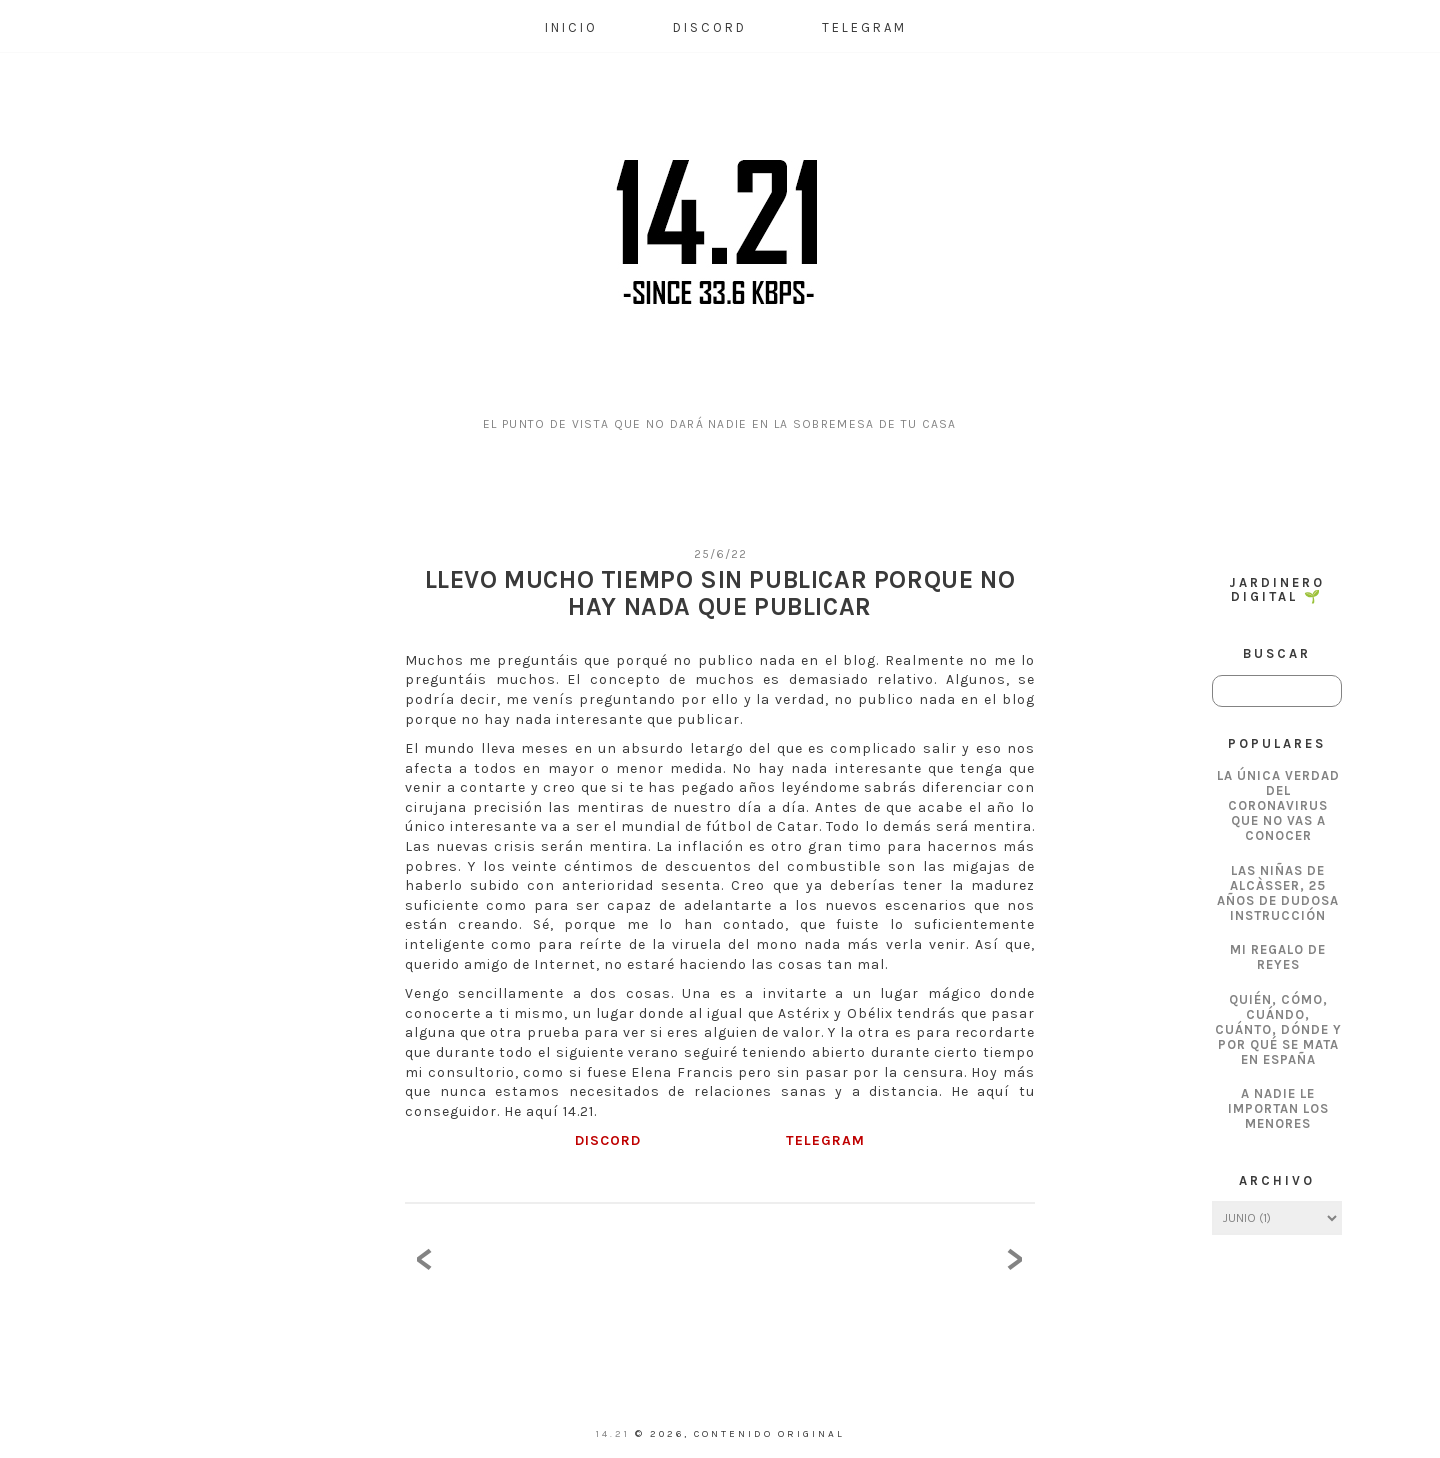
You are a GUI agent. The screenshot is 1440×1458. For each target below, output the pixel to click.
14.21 (615, 1434)
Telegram (864, 27)
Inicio (571, 27)
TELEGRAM (825, 1140)
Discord (710, 27)
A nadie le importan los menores (1278, 1108)
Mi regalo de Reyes (1278, 957)
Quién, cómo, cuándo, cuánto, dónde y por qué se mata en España (1278, 1029)
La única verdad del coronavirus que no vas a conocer (1278, 805)
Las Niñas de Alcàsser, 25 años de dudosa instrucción (1278, 893)
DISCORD (608, 1140)
